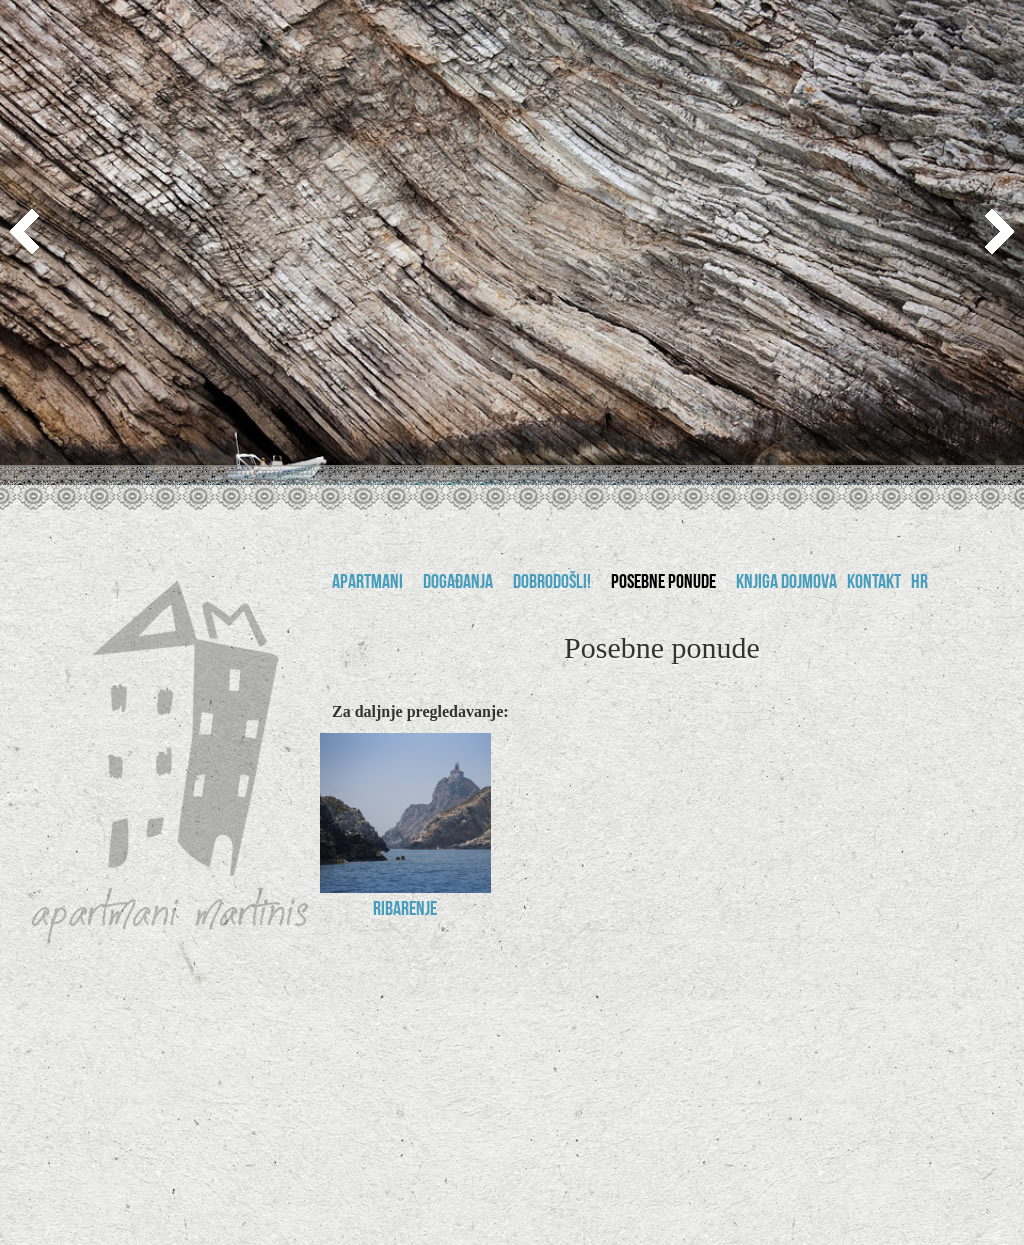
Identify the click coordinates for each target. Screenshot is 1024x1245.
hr (919, 584)
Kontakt (874, 584)
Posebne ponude (663, 584)
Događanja (458, 584)
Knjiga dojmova (786, 584)
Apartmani (367, 584)
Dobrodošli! (552, 584)
